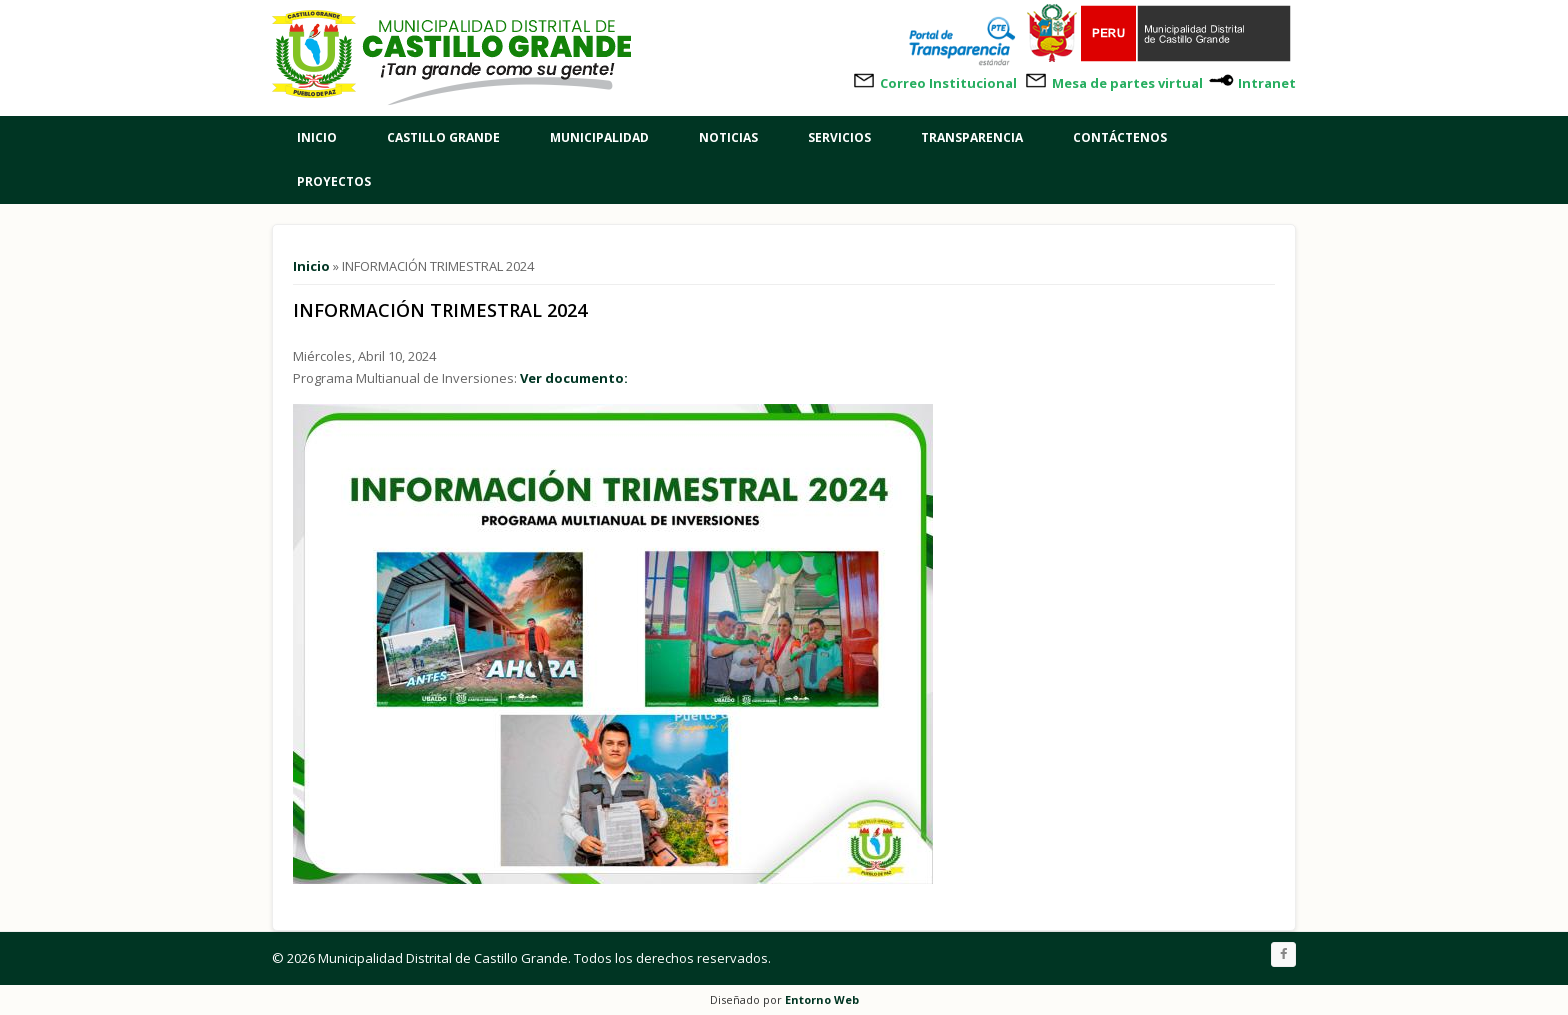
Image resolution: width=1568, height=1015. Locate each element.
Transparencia (972, 137)
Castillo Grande (443, 137)
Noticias (728, 137)
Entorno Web (822, 999)
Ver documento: (574, 378)
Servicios (839, 137)
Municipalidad (599, 137)
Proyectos (334, 181)
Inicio (317, 137)
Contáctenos (1120, 137)
